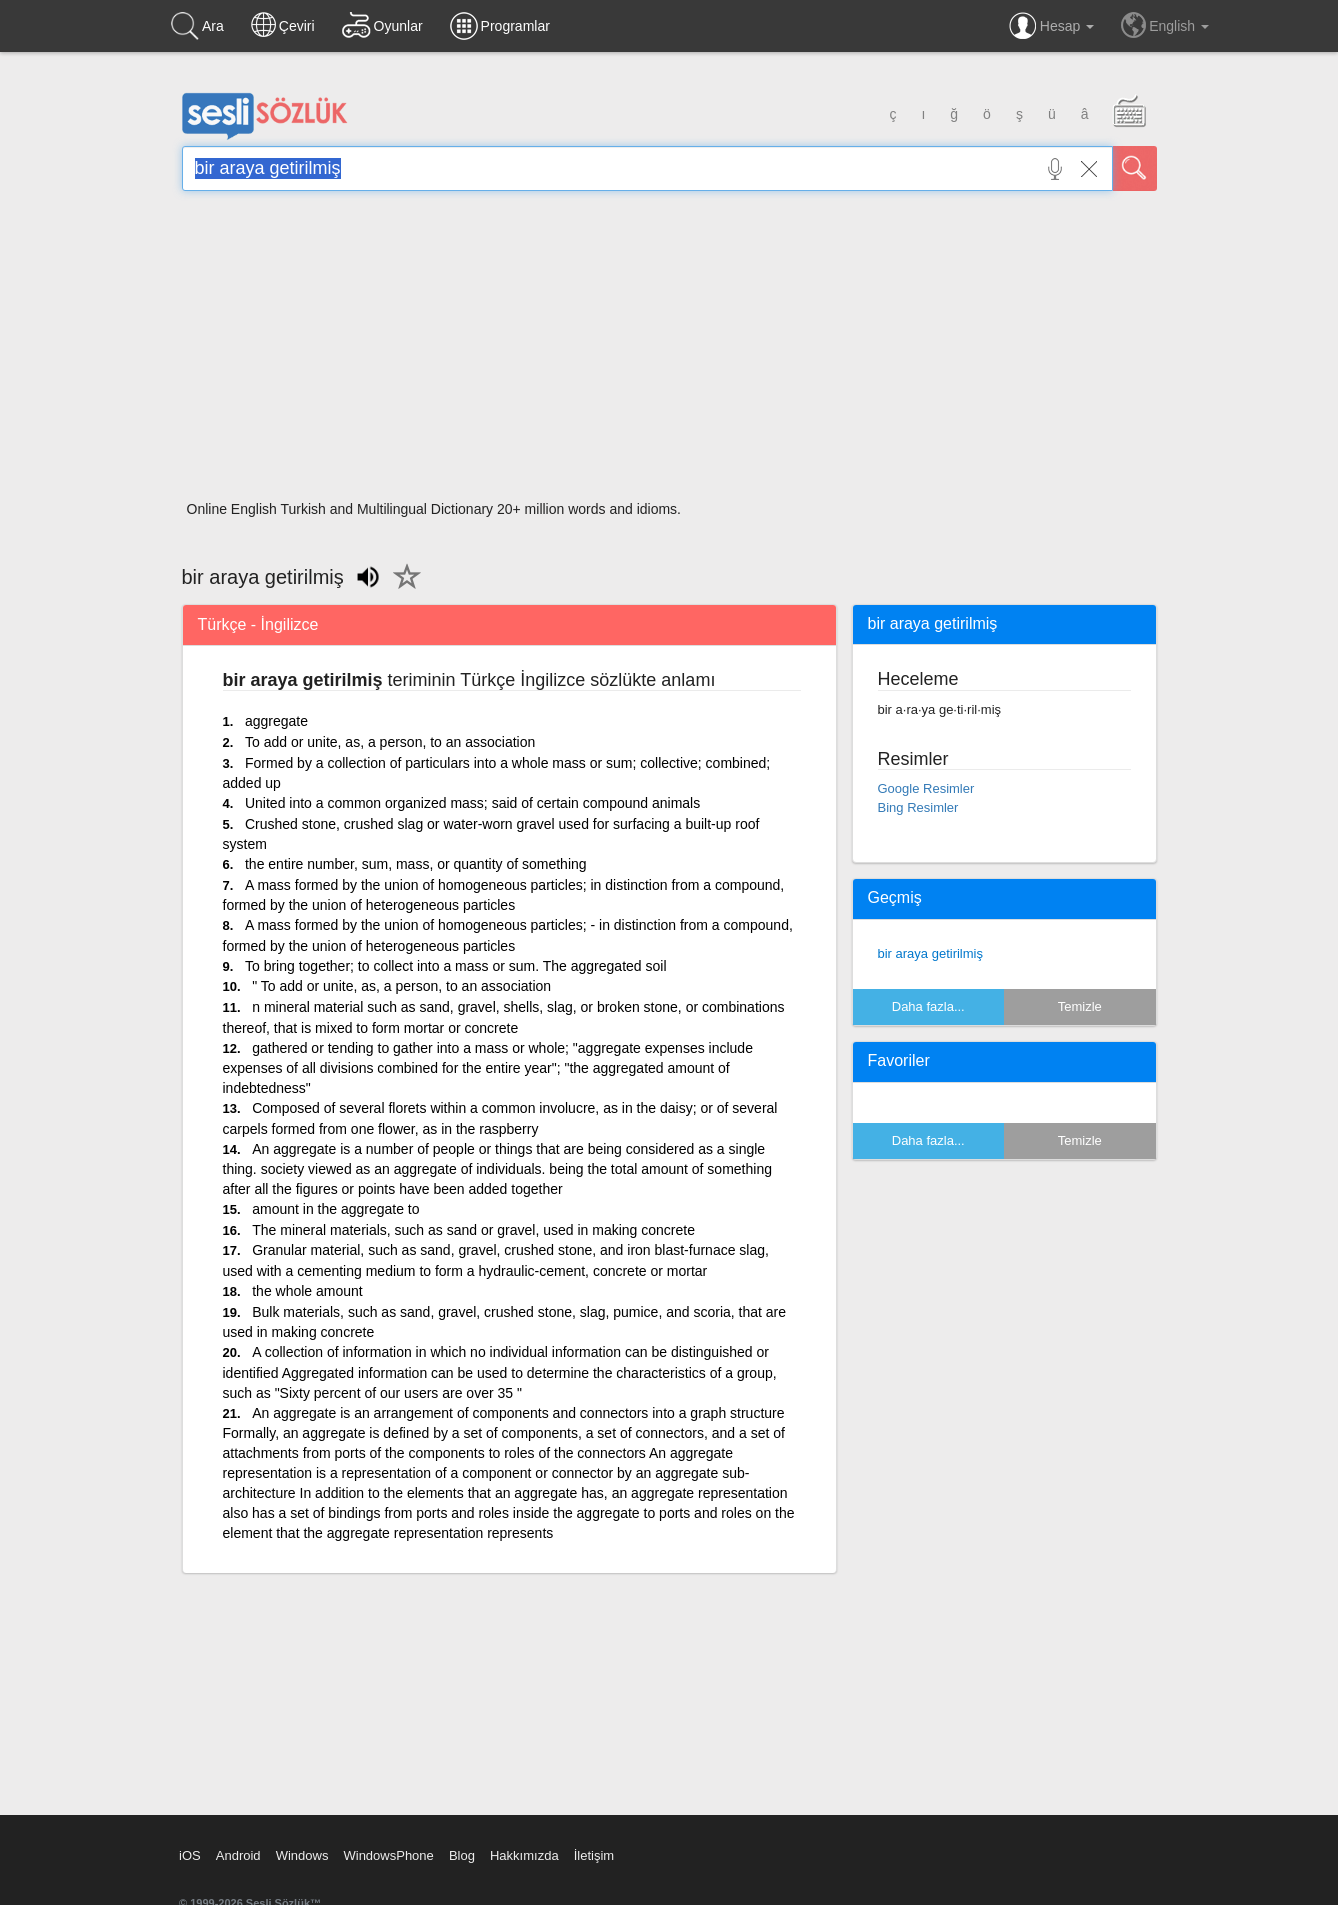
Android (238, 1855)
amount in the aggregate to (335, 1209)
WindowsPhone (388, 1855)
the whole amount (307, 1291)
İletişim (594, 1855)
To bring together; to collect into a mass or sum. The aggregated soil (456, 966)
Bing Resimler (918, 807)
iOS (190, 1855)
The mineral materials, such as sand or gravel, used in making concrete (473, 1230)
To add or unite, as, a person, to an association (390, 742)
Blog (462, 1855)
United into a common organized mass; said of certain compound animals (472, 803)
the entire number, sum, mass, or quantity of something (416, 864)
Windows (302, 1855)
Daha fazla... (928, 1006)
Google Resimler (926, 788)
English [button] (1165, 25)
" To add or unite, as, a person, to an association (401, 986)
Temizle (1080, 1006)
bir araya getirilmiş (930, 953)
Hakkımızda (524, 1855)
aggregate (276, 721)
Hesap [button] (1051, 26)
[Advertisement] (669, 352)
